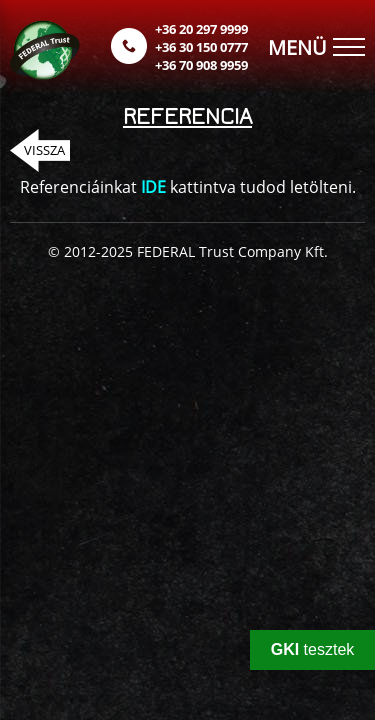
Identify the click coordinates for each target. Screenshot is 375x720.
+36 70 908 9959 (201, 65)
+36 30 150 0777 (201, 47)
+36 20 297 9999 (201, 29)
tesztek (313, 649)
